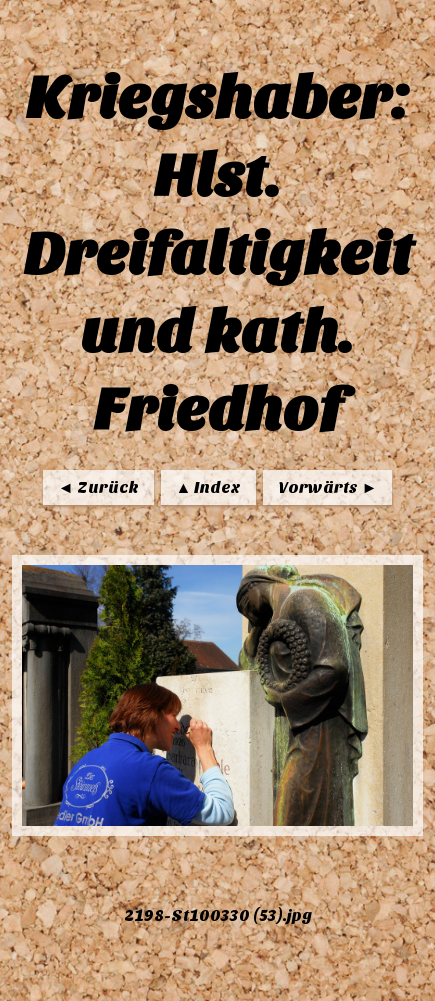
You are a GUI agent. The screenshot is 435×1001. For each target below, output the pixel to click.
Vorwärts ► (327, 487)
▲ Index (209, 487)
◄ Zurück (98, 487)
